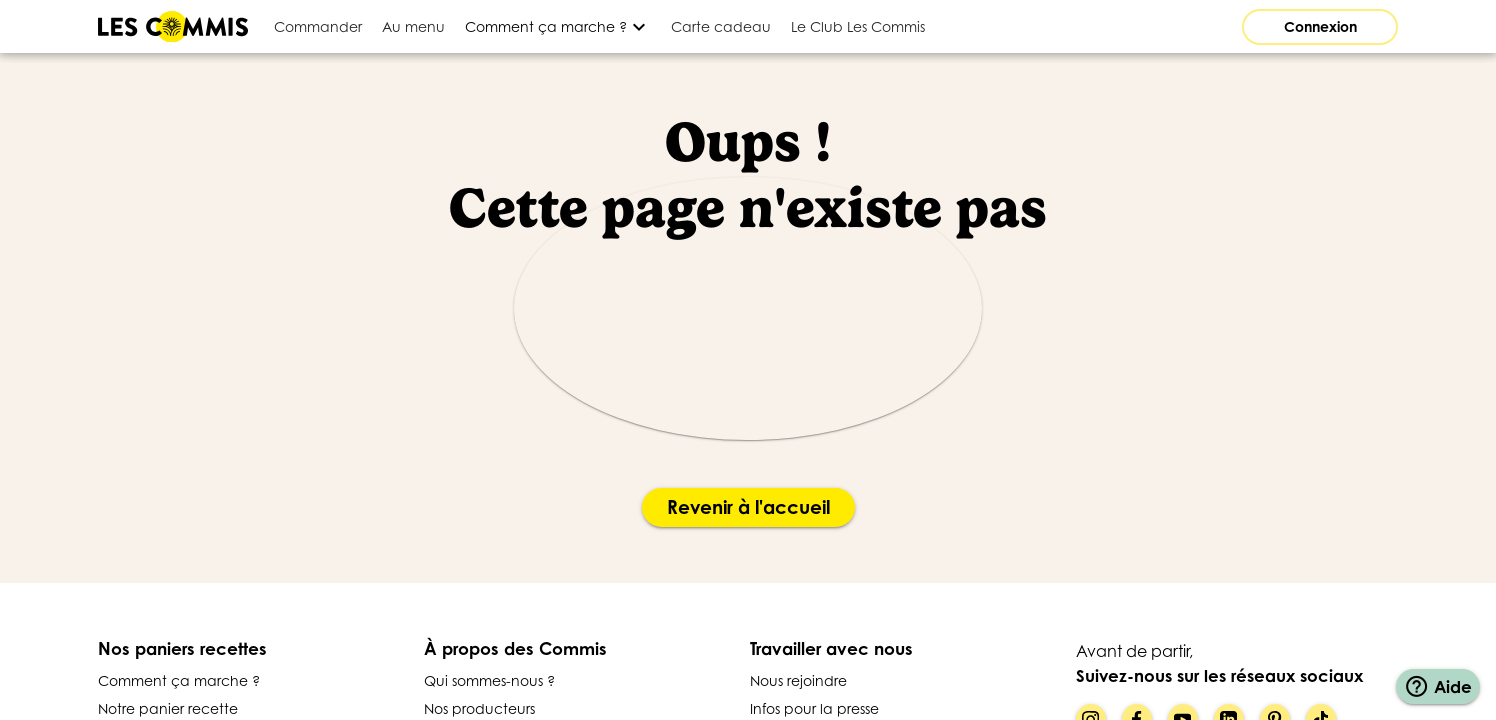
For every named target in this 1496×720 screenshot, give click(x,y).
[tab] (318, 26)
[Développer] (558, 26)
